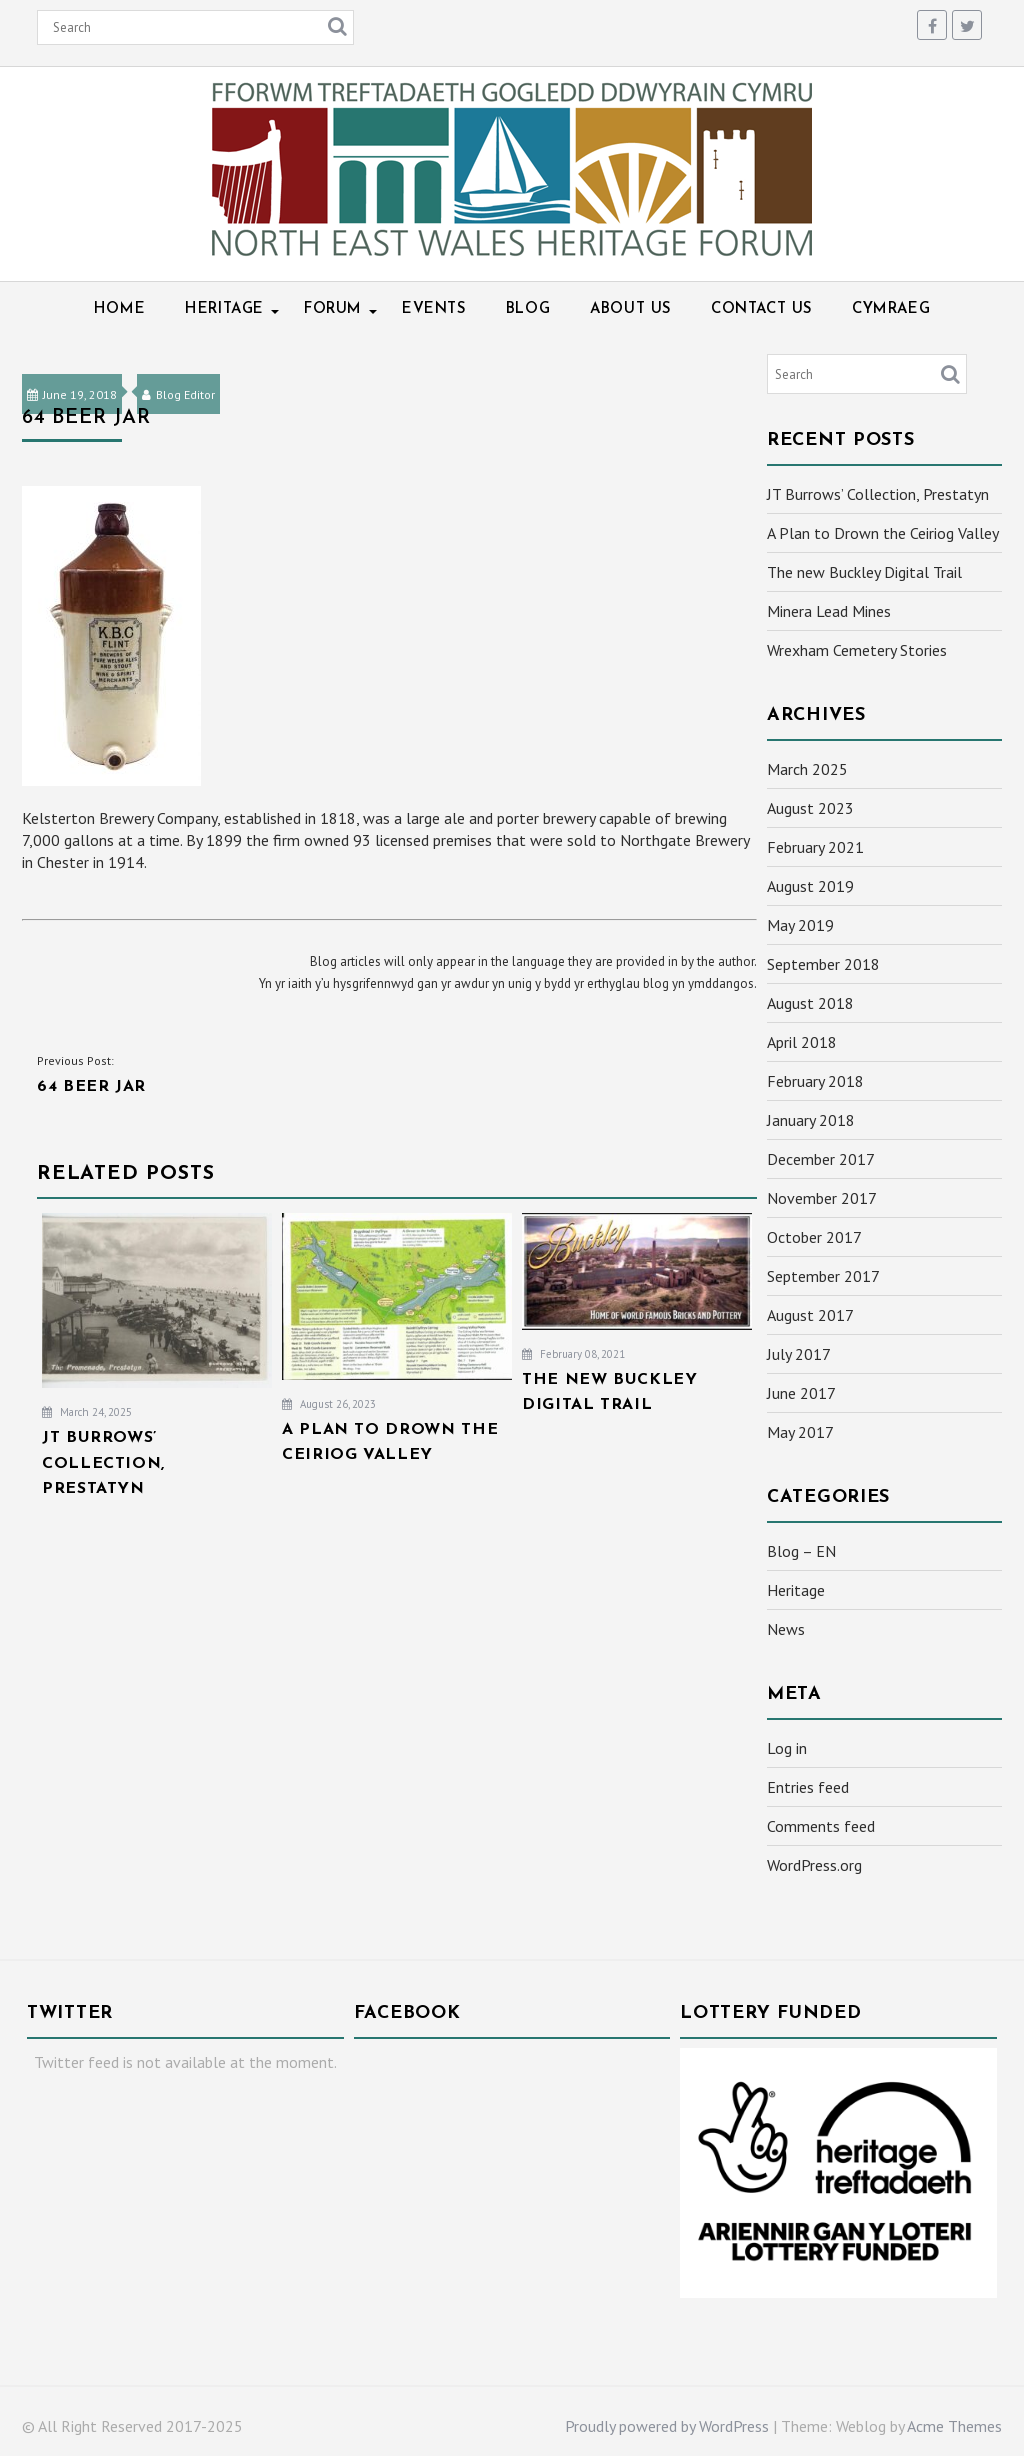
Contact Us (761, 309)
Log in (787, 1748)
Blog (528, 309)
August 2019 (810, 886)
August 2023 (810, 808)
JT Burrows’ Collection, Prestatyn (878, 494)
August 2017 (810, 1315)
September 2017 (823, 1276)
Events (434, 309)
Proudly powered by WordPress (667, 2426)
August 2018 (810, 1003)
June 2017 (801, 1393)
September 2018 (823, 964)
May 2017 (800, 1432)
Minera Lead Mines (829, 611)
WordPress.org (814, 1865)
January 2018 (811, 1120)
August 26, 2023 (329, 1404)
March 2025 (807, 769)
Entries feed (808, 1787)
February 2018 (815, 1081)
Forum (333, 309)
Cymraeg (891, 309)
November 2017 (822, 1198)
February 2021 (815, 847)
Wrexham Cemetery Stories (857, 650)
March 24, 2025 (87, 1412)
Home (119, 309)
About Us (630, 309)
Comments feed (821, 1826)
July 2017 (799, 1354)
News (786, 1629)
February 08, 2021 (573, 1354)
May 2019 (800, 925)
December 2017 (821, 1159)
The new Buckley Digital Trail (864, 572)
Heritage (224, 309)
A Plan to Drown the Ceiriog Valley (883, 533)
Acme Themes (954, 2426)
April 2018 (802, 1042)
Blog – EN (801, 1551)
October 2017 (814, 1237)
